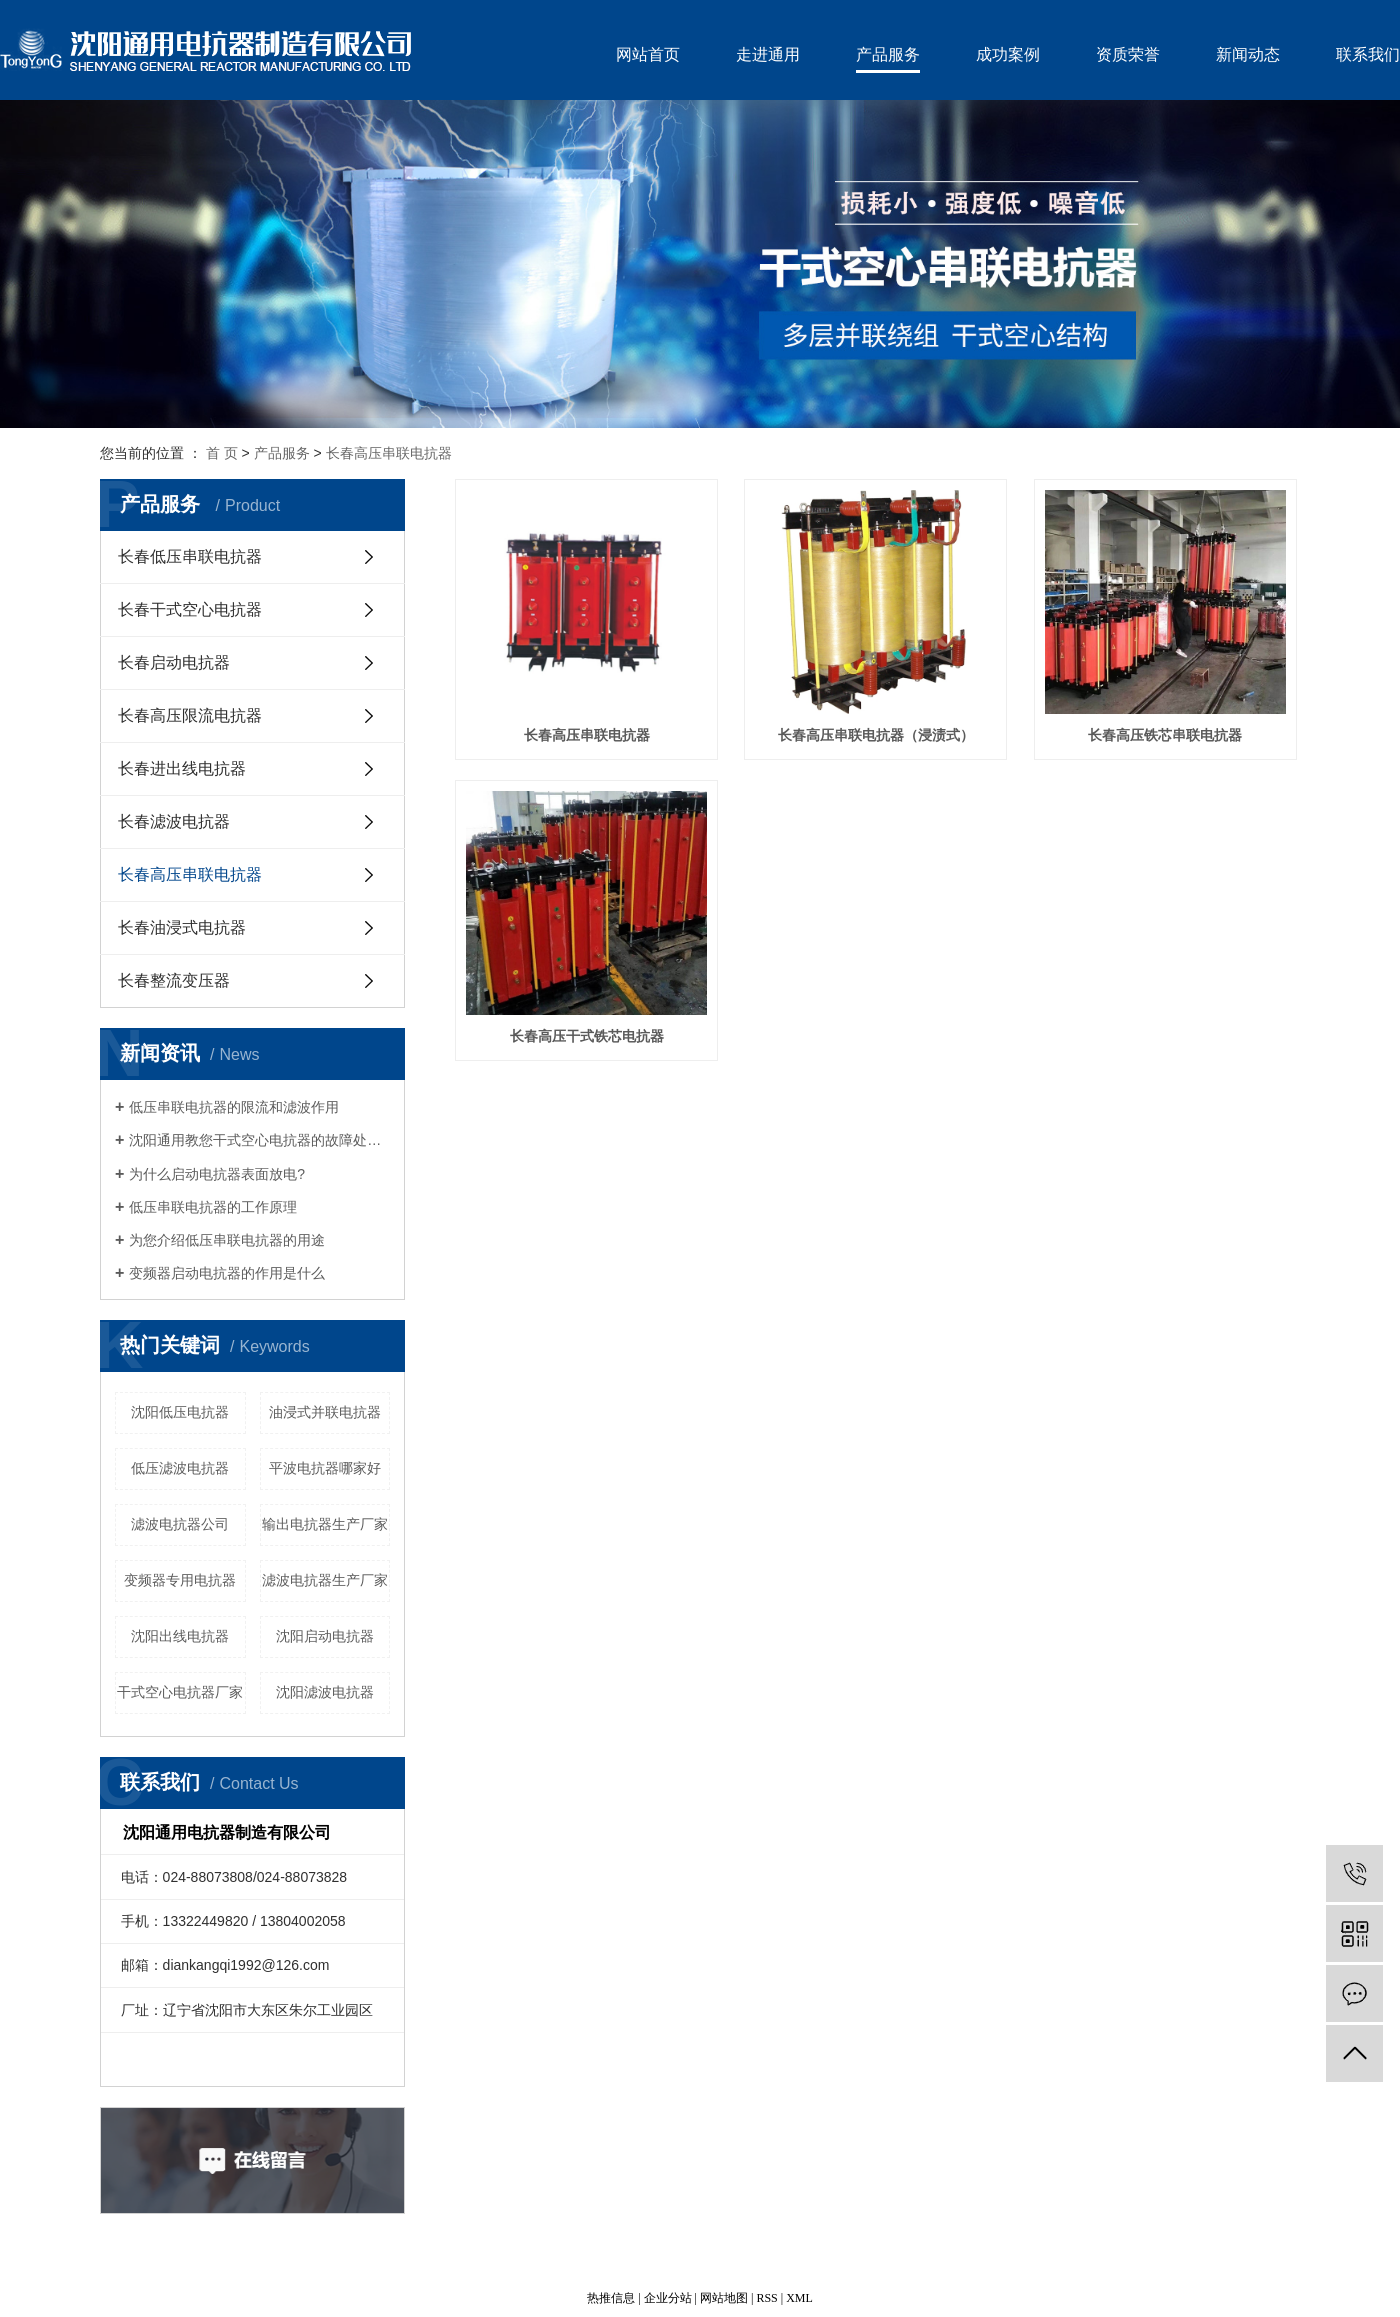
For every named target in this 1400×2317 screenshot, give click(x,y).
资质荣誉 (1128, 54)
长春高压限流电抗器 (190, 715)
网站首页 (648, 54)
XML (799, 2298)
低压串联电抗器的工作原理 (213, 1207)
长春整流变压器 (174, 980)
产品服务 (888, 54)
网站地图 (724, 2298)
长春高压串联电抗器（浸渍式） (876, 735)
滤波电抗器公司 (180, 1524)
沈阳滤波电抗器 (325, 1692)
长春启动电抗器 (174, 662)
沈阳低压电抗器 (180, 1412)
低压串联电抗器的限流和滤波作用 (234, 1107)
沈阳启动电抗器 (325, 1636)
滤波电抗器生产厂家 (325, 1580)
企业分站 (668, 2298)
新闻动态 (1248, 54)
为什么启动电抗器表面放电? (217, 1174)
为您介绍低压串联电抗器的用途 (227, 1240)
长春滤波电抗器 (174, 821)
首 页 (222, 453)
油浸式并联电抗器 (325, 1412)
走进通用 (768, 54)
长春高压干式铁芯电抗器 (587, 1036)
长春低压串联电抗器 (190, 556)
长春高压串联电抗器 (389, 453)
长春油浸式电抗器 (182, 927)
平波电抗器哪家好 (325, 1468)
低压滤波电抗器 (180, 1468)
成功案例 (1008, 54)
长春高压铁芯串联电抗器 (1165, 735)
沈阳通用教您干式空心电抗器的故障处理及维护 (259, 1140)
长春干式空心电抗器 (190, 609)
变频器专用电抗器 (180, 1580)
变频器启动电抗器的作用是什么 (227, 1273)
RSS (766, 2298)
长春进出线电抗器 (182, 768)
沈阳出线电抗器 (180, 1636)
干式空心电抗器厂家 (180, 1692)
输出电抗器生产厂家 (325, 1524)
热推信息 (611, 2298)
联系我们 (1368, 54)
